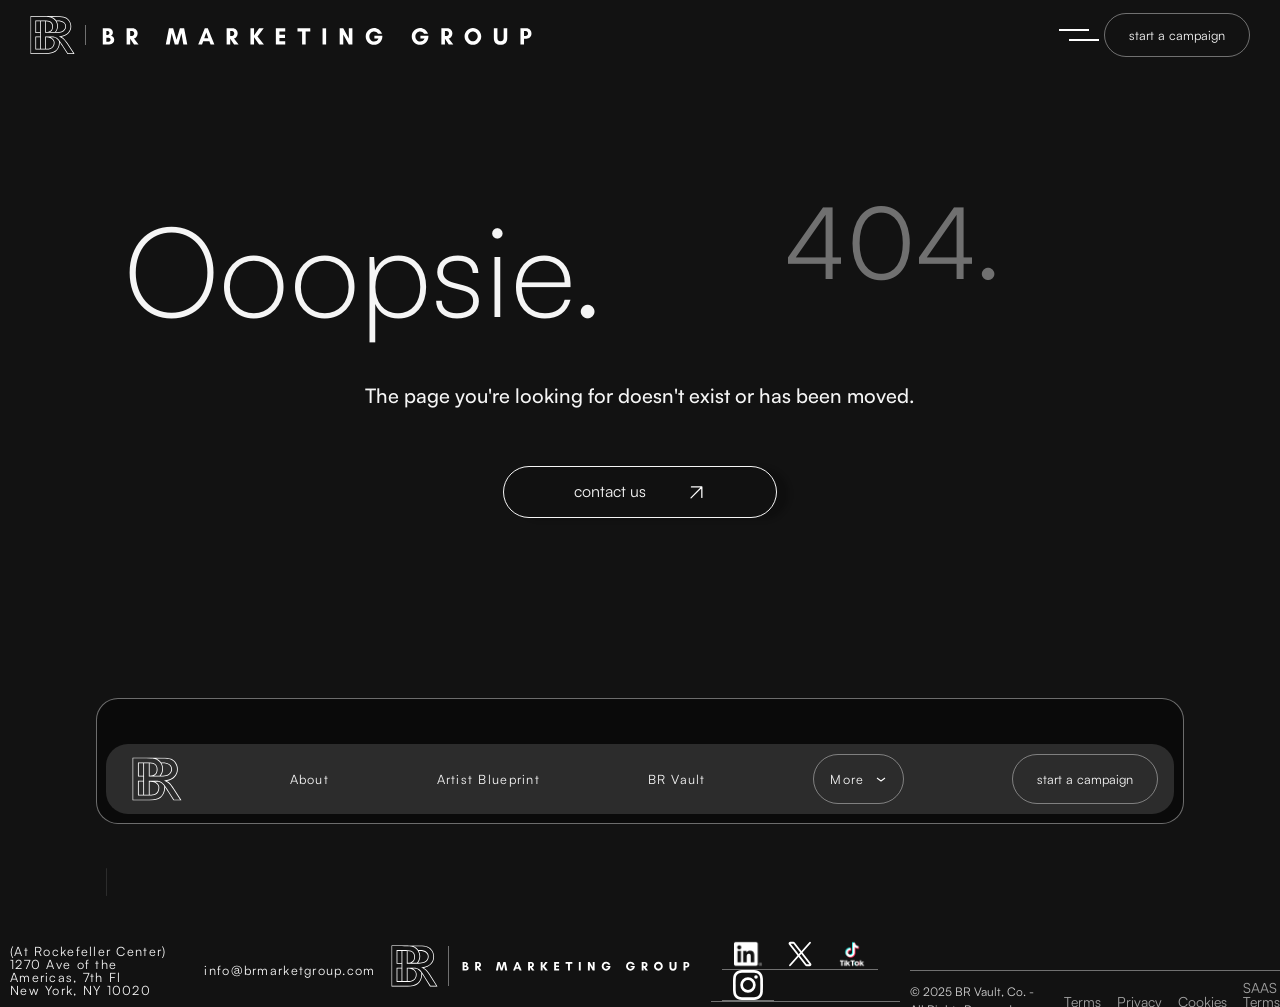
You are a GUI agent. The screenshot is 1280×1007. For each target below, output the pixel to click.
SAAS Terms (1261, 989)
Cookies (1202, 996)
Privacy (1139, 996)
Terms (1082, 996)
